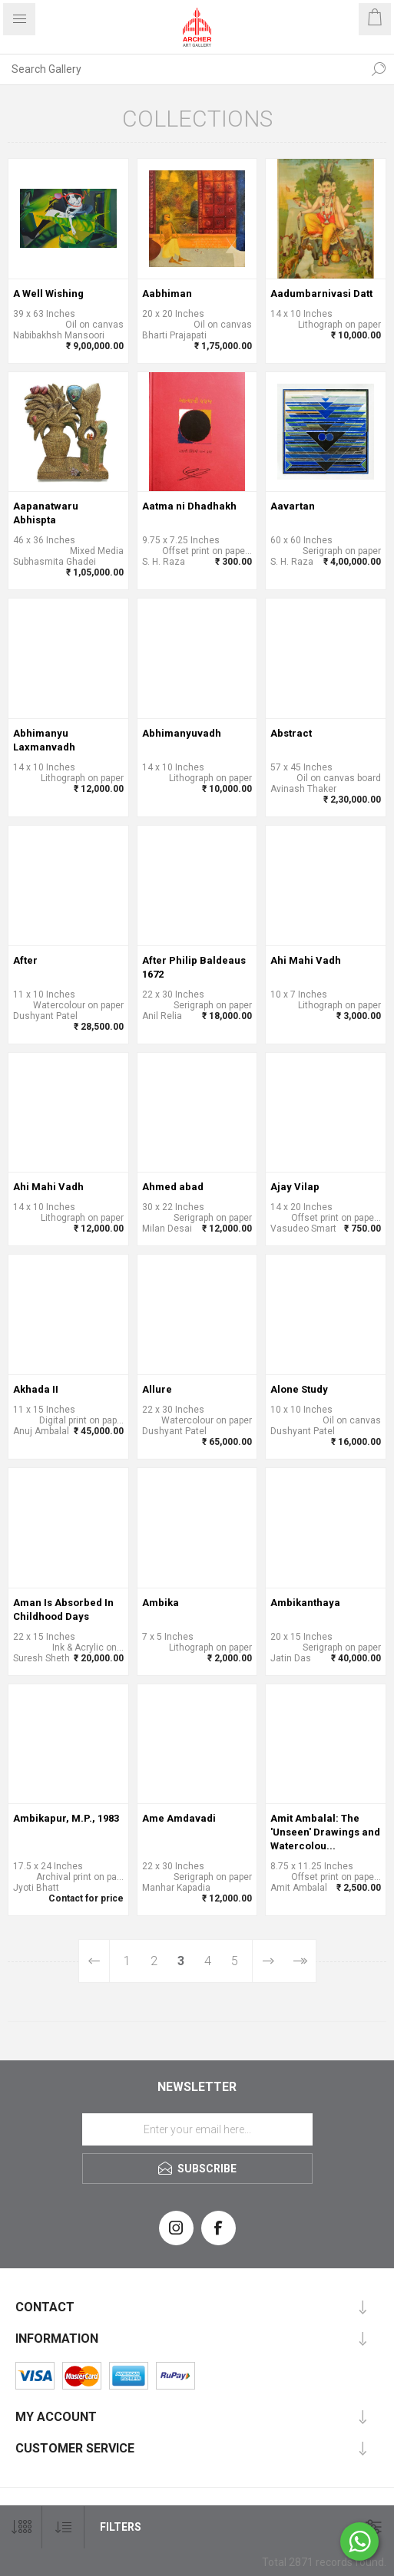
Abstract (291, 733)
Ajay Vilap (295, 1186)
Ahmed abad (173, 1186)
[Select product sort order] (63, 2527)
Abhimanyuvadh (181, 733)
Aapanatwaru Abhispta (45, 513)
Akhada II (35, 1389)
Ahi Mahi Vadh (305, 960)
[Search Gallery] (181, 69)
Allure (157, 1389)
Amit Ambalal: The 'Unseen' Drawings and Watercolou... (325, 1832)
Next (268, 1961)
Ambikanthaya (305, 1602)
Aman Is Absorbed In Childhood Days (63, 1609)
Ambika (160, 1602)
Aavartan (292, 506)
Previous (95, 1961)
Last (300, 1961)
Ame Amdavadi (179, 1818)
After (25, 960)
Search (378, 69)
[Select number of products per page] (21, 2527)
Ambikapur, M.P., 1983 (66, 1818)
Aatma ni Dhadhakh (189, 506)
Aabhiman (167, 293)
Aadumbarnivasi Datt (321, 293)
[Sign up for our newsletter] (197, 2129)
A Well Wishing (48, 293)
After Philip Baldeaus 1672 (194, 967)
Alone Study (299, 1389)
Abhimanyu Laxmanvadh (44, 740)
